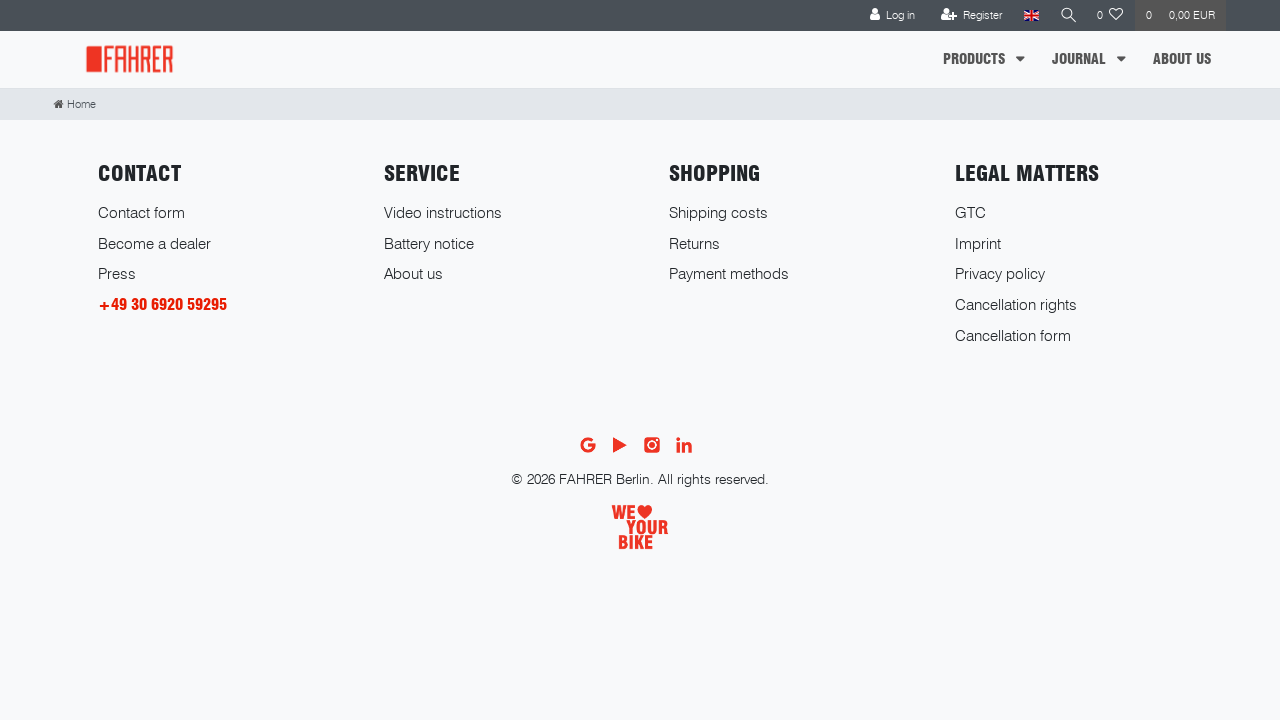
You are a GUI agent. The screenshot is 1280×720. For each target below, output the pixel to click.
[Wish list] (1110, 15)
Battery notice (429, 243)
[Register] (967, 15)
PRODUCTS (976, 59)
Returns (694, 243)
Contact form (141, 212)
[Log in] (888, 15)
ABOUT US (1182, 59)
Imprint (978, 243)
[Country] (1026, 15)
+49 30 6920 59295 (162, 304)
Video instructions (443, 212)
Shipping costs (718, 212)
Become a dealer (154, 243)
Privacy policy (1000, 273)
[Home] (75, 104)
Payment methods (729, 273)
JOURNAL (1081, 59)
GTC (970, 212)
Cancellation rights (1016, 304)
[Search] (1066, 15)
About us (413, 273)
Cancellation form (1013, 335)
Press (117, 273)
